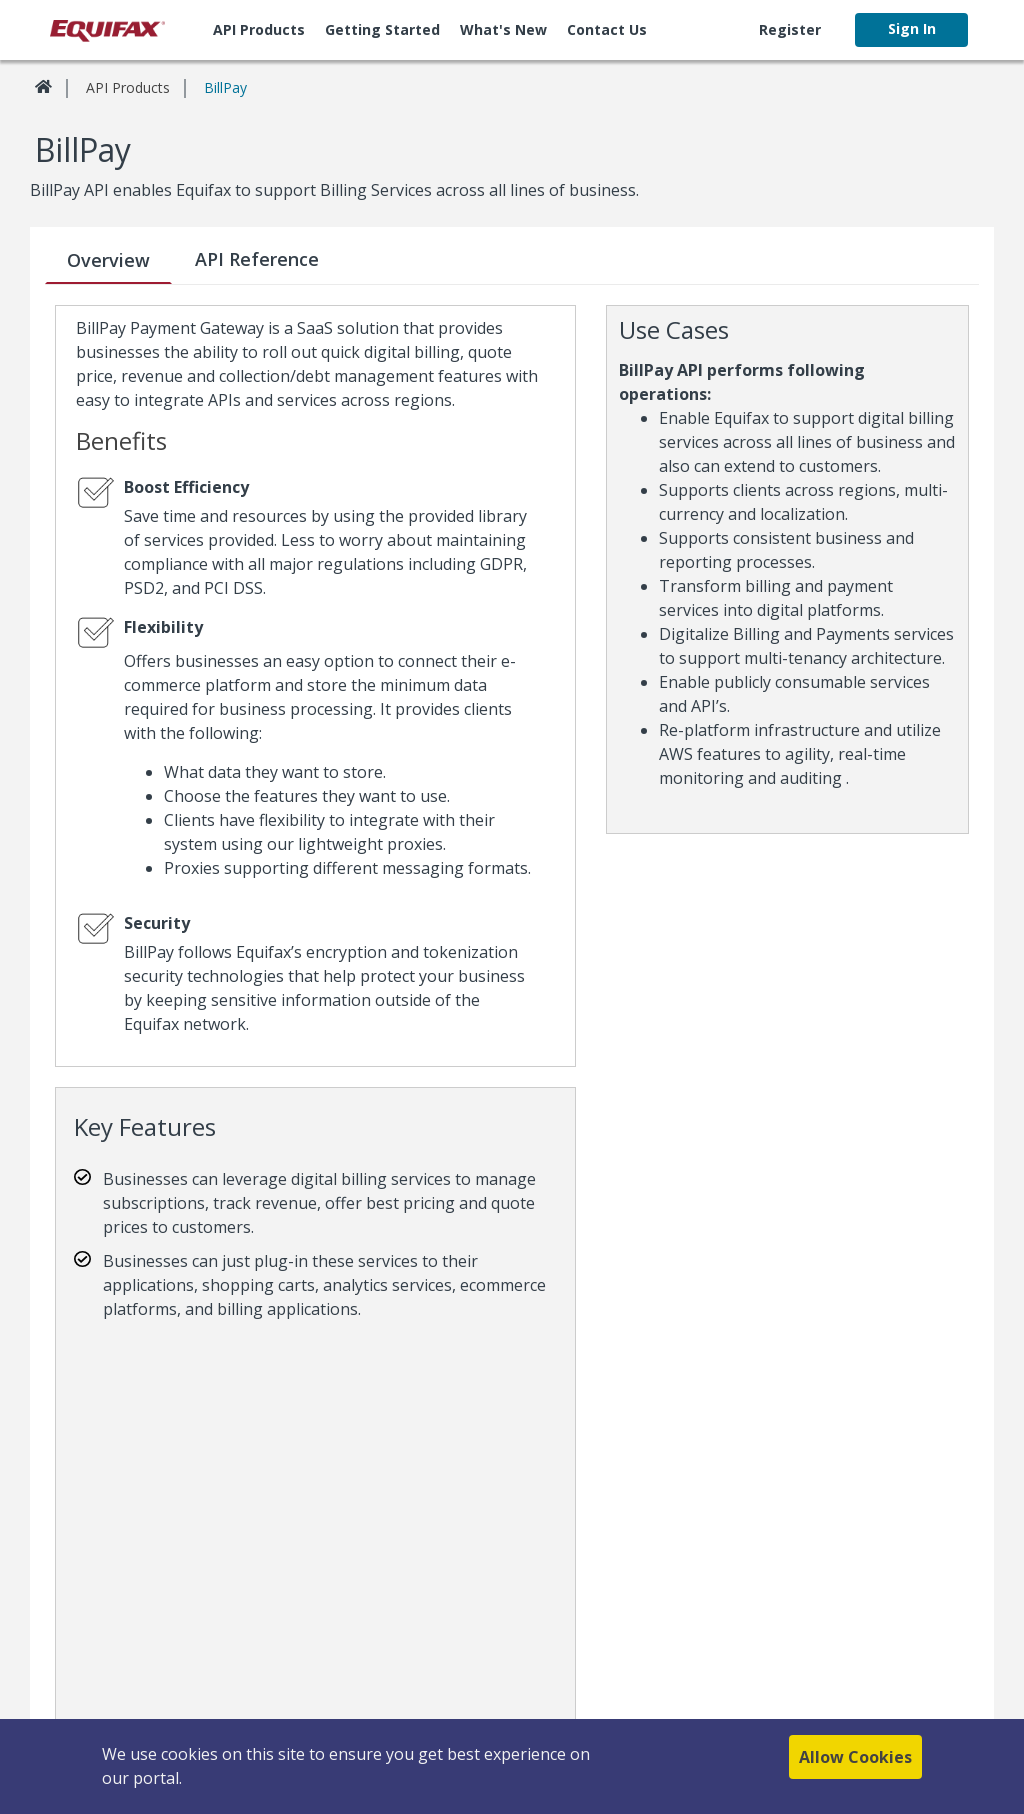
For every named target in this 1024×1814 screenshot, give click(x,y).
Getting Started (382, 29)
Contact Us (607, 29)
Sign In (912, 28)
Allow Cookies (855, 1764)
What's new (503, 29)
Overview (108, 260)
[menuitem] (259, 30)
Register (790, 29)
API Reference (257, 259)
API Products (259, 29)
